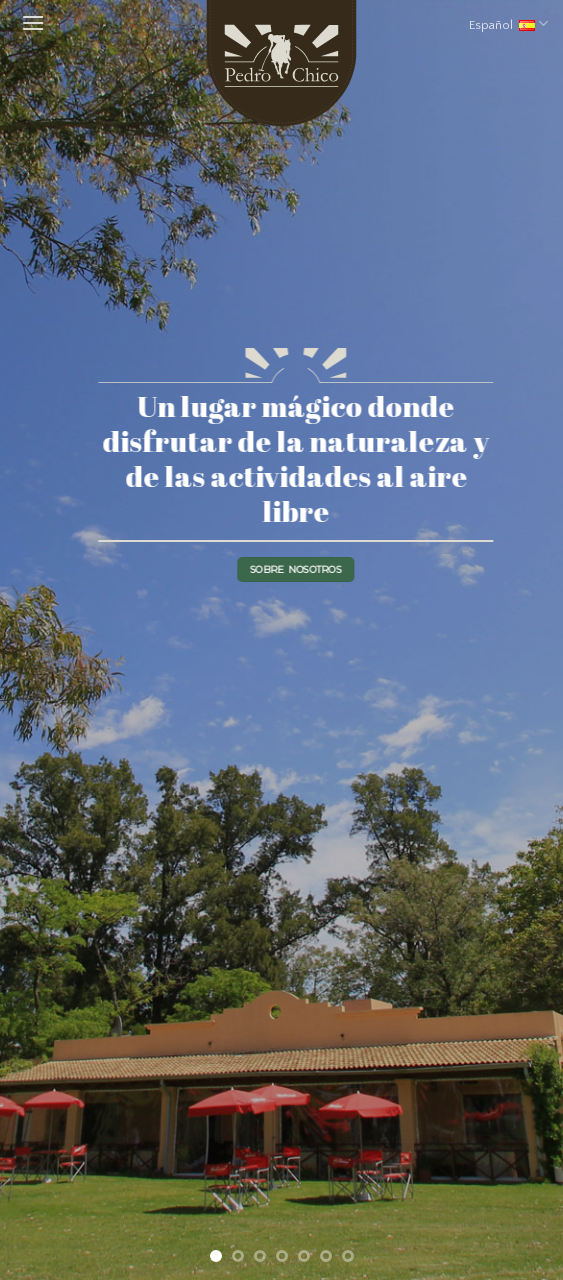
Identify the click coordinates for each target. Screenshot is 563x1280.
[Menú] (30, 23)
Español (508, 24)
